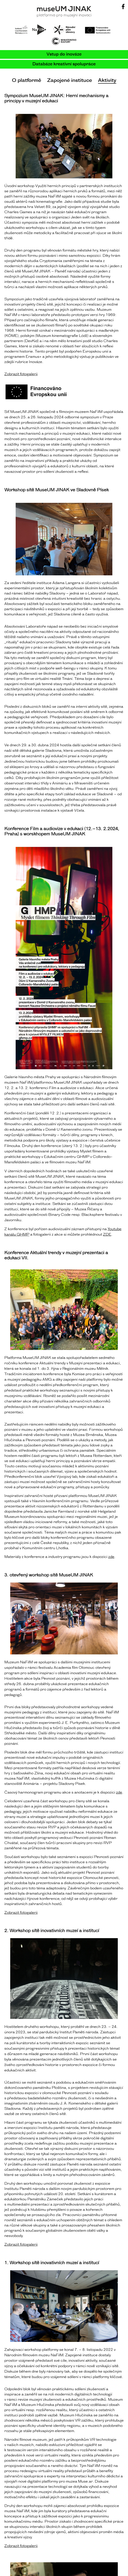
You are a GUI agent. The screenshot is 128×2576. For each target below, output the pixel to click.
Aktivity (107, 79)
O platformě (26, 79)
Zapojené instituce (69, 79)
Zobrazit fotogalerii (21, 373)
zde (111, 1556)
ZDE (107, 1234)
